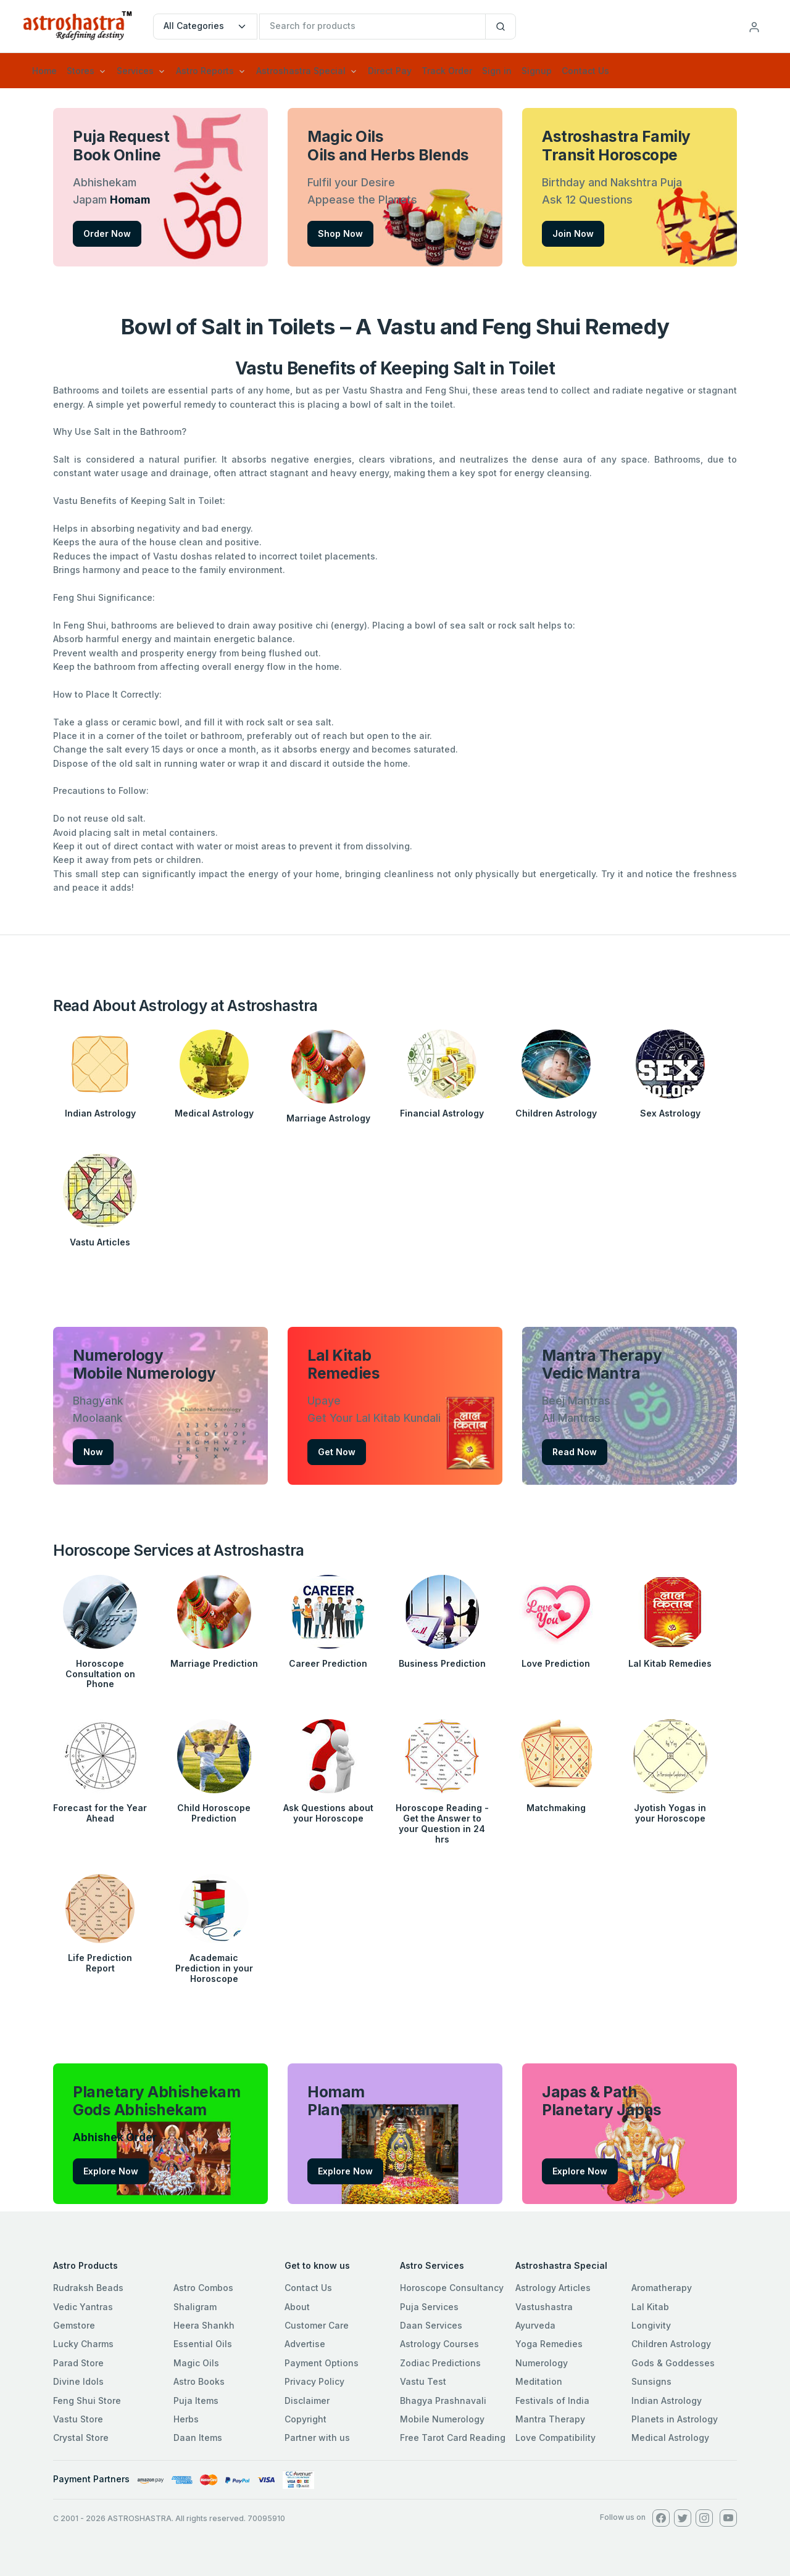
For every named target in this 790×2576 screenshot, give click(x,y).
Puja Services (429, 2306)
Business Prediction (442, 1663)
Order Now (107, 233)
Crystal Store (81, 2437)
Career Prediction (328, 1663)
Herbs (186, 2419)
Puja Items (195, 2400)
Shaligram (195, 2306)
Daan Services (431, 2325)
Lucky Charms (83, 2344)
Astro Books (199, 2381)
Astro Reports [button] (205, 70)
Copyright (305, 2419)
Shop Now (340, 233)
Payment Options (322, 2363)
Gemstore (74, 2325)
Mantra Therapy (550, 2419)
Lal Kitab (650, 2306)
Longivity (651, 2325)
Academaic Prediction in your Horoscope (214, 1968)
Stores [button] (80, 70)
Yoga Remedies (549, 2344)
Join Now (573, 233)
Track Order (447, 70)
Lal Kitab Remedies (670, 1663)
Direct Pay (390, 70)
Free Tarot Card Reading (452, 2437)
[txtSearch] (372, 26)
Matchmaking (556, 1807)
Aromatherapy (661, 2287)
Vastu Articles (100, 1242)
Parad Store (78, 2363)
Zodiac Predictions (440, 2363)
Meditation (538, 2381)
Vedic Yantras (83, 2306)
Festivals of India (552, 2400)
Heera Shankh (204, 2325)
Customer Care (317, 2325)
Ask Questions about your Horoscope (328, 1812)
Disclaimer (307, 2400)
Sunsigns (651, 2381)
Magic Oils (196, 2363)
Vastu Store (78, 2419)
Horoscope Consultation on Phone (100, 1674)
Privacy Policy (314, 2381)
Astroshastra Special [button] (301, 70)
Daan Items (197, 2437)
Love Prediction (556, 1663)
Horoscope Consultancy (452, 2287)
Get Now (337, 1452)
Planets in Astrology (674, 2419)
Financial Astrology (442, 1113)
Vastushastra (544, 2306)
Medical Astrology (214, 1113)
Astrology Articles (553, 2287)
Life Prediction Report (100, 1962)
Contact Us (585, 70)
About (297, 2306)
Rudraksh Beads (88, 2287)
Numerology (541, 2363)
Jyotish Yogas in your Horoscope (670, 1812)
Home (44, 70)
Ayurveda (535, 2325)
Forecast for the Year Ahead (100, 1812)
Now (93, 1452)
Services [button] (135, 70)
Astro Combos (203, 2287)
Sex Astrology (670, 1113)
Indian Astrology (100, 1113)
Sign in (497, 70)
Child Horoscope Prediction (214, 1812)
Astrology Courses (439, 2344)
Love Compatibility (555, 2437)
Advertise (305, 2344)
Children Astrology (556, 1113)
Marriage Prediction (214, 1663)
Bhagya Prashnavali (443, 2400)
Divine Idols (78, 2381)
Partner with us (317, 2437)
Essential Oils (202, 2344)
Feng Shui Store (87, 2400)
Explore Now (110, 2171)
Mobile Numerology (442, 2419)
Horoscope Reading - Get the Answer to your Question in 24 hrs (442, 1823)
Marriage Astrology (328, 1118)
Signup (537, 70)
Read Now (574, 1452)
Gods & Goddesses (673, 2363)
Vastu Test (423, 2381)
